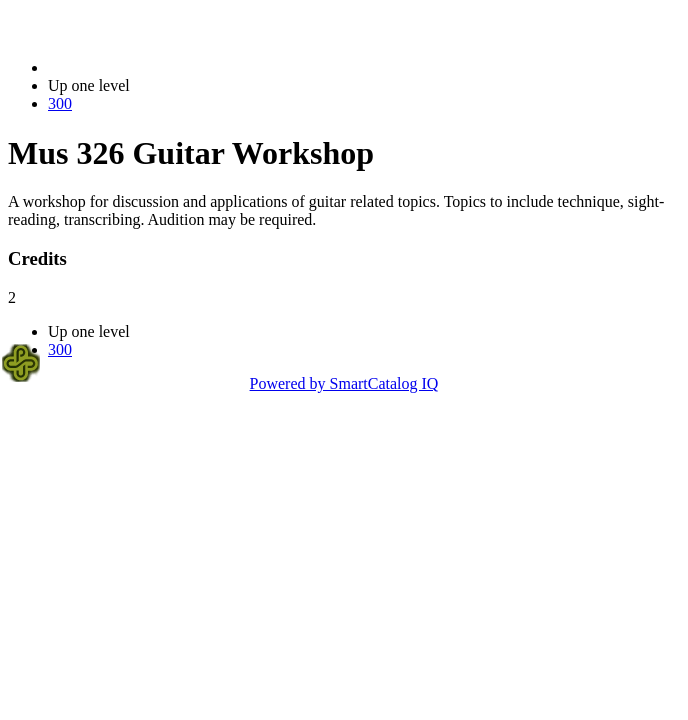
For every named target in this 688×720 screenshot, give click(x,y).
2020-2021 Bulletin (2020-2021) (152, 67)
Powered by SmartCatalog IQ (344, 383)
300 (60, 103)
